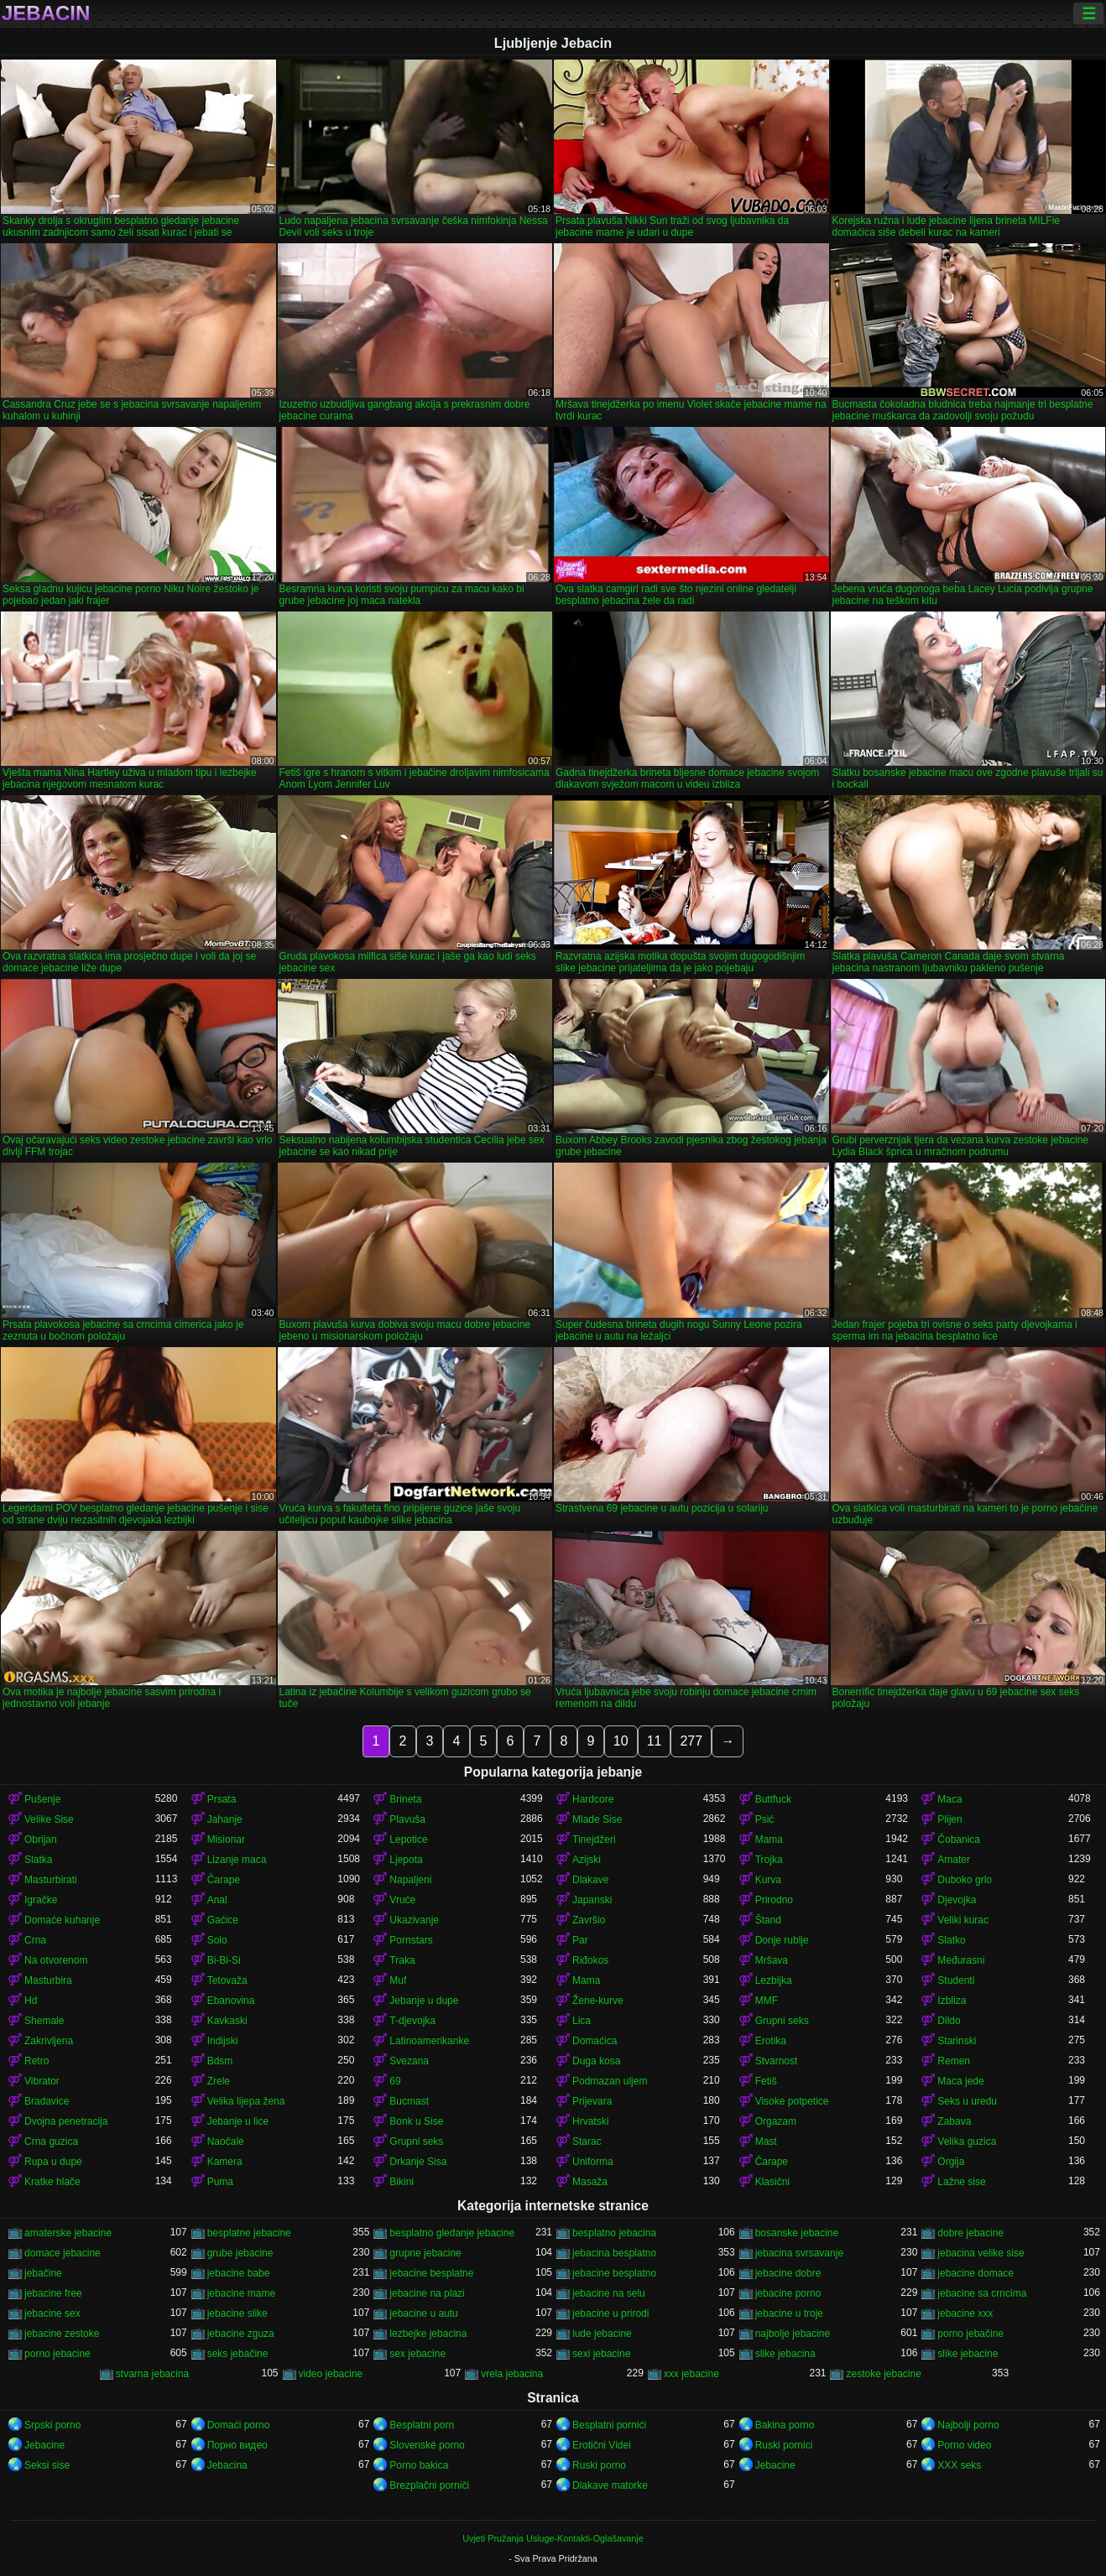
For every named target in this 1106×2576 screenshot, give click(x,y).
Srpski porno (52, 2425)
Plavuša (407, 1819)
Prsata (222, 1799)
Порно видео (237, 2445)
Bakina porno (785, 2425)
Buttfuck (773, 1799)
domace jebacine (62, 2253)
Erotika (770, 2041)
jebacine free (53, 2293)
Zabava (954, 2121)
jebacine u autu (423, 2313)
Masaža (590, 2182)
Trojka (769, 1860)
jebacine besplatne (431, 2273)
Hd (30, 2000)
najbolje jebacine (792, 2333)
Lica (581, 2021)
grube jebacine (240, 2253)
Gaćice (222, 1920)
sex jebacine (417, 2354)
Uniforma (592, 2161)
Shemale (44, 2021)
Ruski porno (599, 2465)
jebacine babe (238, 2273)
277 (691, 1741)
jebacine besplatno (614, 2273)
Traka (402, 1960)
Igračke (40, 1900)
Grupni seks (782, 2021)
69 (394, 2081)
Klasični (772, 2182)
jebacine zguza (240, 2333)
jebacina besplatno (614, 2253)
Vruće (402, 1900)
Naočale (225, 2141)
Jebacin (46, 13)
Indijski (222, 2041)
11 (654, 1741)
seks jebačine (238, 2354)
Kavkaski (227, 2021)
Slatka (38, 1860)
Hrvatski (590, 2121)
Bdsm (220, 2061)
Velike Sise (49, 1819)
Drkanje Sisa (417, 2161)
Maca (949, 1799)
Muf (397, 1980)
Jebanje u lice (238, 2121)
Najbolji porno (968, 2425)
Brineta (405, 1799)
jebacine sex (52, 2313)
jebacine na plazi (426, 2293)
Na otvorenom (55, 1960)
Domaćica (594, 2041)
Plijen (949, 1819)
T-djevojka (412, 2021)
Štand (768, 1920)
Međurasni (960, 1960)
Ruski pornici (784, 2445)
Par (580, 1940)
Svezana (409, 2061)
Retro (36, 2061)
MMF (766, 2000)
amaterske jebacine (68, 2233)
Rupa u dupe (53, 2161)
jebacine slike (237, 2313)
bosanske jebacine (796, 2233)
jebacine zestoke (61, 2333)
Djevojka (956, 1900)
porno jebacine (57, 2354)
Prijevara (592, 2101)
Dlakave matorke (610, 2485)
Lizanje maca (237, 1860)
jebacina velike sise (980, 2253)
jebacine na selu (608, 2293)
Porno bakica (418, 2465)
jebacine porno (788, 2293)
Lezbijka (773, 1980)
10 (621, 1741)
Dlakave (590, 1880)
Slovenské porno (426, 2445)
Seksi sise (47, 2465)
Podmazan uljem (609, 2081)
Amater (953, 1860)
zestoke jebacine (883, 2374)
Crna (35, 1940)
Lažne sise (961, 2182)
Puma (220, 2182)
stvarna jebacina (152, 2374)
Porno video (964, 2445)
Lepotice (408, 1839)
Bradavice (46, 2101)
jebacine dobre (788, 2273)
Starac (587, 2141)
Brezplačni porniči (429, 2485)
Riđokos (590, 1960)
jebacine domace (975, 2273)
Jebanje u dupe (423, 2000)
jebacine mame (241, 2293)
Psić (765, 1819)
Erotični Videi (601, 2445)
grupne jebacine (425, 2253)
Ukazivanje (414, 1920)
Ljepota (405, 1860)
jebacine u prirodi (610, 2313)
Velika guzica (966, 2141)
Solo (217, 1940)
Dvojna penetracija (65, 2121)
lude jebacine (602, 2333)
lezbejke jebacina (428, 2333)
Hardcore (592, 1799)
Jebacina (227, 2465)
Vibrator (42, 2081)
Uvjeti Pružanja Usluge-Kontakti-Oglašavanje (552, 2538)
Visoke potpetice (792, 2101)
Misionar (226, 1839)
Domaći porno (238, 2425)
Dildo (948, 2021)
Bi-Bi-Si (224, 1960)
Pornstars (410, 1940)
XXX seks (959, 2465)
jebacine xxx (965, 2313)
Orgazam (775, 2121)
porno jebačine (970, 2333)
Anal (217, 1900)
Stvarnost (776, 2061)
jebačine (43, 2273)
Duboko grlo (964, 1880)
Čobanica (958, 1839)
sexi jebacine (601, 2354)
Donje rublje (782, 1940)
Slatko (951, 1940)
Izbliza (951, 2000)
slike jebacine (967, 2354)
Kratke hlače (52, 2182)
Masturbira (48, 1980)
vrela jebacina (512, 2374)
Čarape (223, 1880)
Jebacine (44, 2445)
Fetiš (766, 2081)
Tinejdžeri (594, 1839)
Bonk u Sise (416, 2121)
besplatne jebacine (249, 2233)
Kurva (768, 1880)
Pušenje (42, 1799)
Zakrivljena (48, 2041)
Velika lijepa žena (246, 2101)
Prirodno (774, 1900)
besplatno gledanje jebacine (451, 2233)
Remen (953, 2061)
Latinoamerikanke (429, 2041)
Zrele (218, 2081)
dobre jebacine (970, 2233)
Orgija (950, 2161)
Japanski (592, 1900)
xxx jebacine (691, 2374)
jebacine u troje (789, 2313)
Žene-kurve (597, 2000)
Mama (769, 1839)
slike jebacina (785, 2354)
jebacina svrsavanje (799, 2253)
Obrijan (40, 1839)
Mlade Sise (597, 1819)
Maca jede (960, 2081)
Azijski (586, 1860)
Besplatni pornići (609, 2425)
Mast (766, 2141)
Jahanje (225, 1819)
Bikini (401, 2182)
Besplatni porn (421, 2425)
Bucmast (409, 2101)
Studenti (955, 1980)
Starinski (956, 2041)
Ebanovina (231, 2000)
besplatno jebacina (614, 2233)
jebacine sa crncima (981, 2293)
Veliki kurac (963, 1920)
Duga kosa (596, 2061)
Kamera (225, 2161)
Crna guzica (51, 2141)
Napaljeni (410, 1880)
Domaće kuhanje (62, 1920)
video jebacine (331, 2374)
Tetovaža (227, 1980)
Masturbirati (50, 1880)
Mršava (771, 1960)
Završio (588, 1920)
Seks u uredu (967, 2101)
